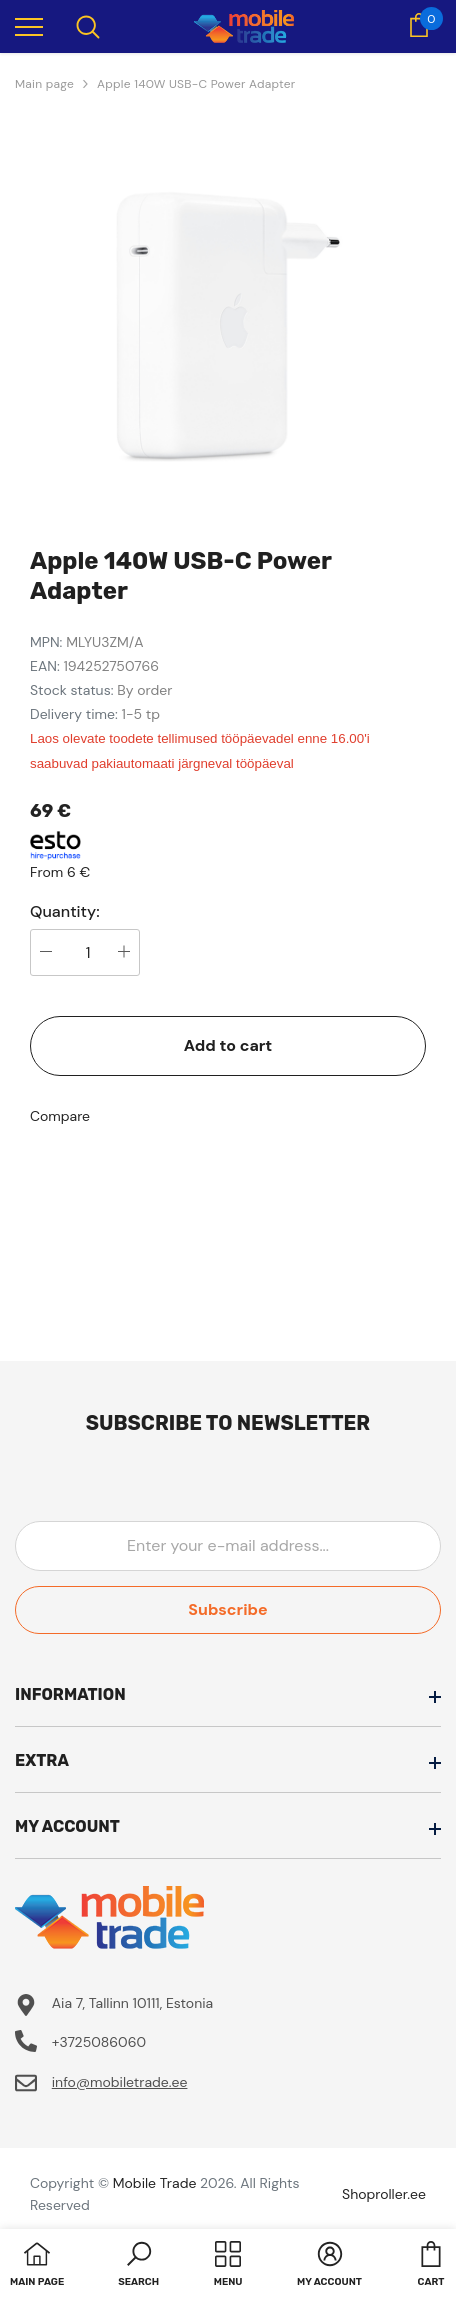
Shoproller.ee (384, 2194)
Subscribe (227, 1609)
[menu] (29, 26)
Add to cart (228, 1045)
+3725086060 (99, 2042)
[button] (138, 2266)
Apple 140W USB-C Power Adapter (196, 84)
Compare (60, 1116)
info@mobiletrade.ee (120, 2082)
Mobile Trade (155, 2183)
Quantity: (65, 912)
